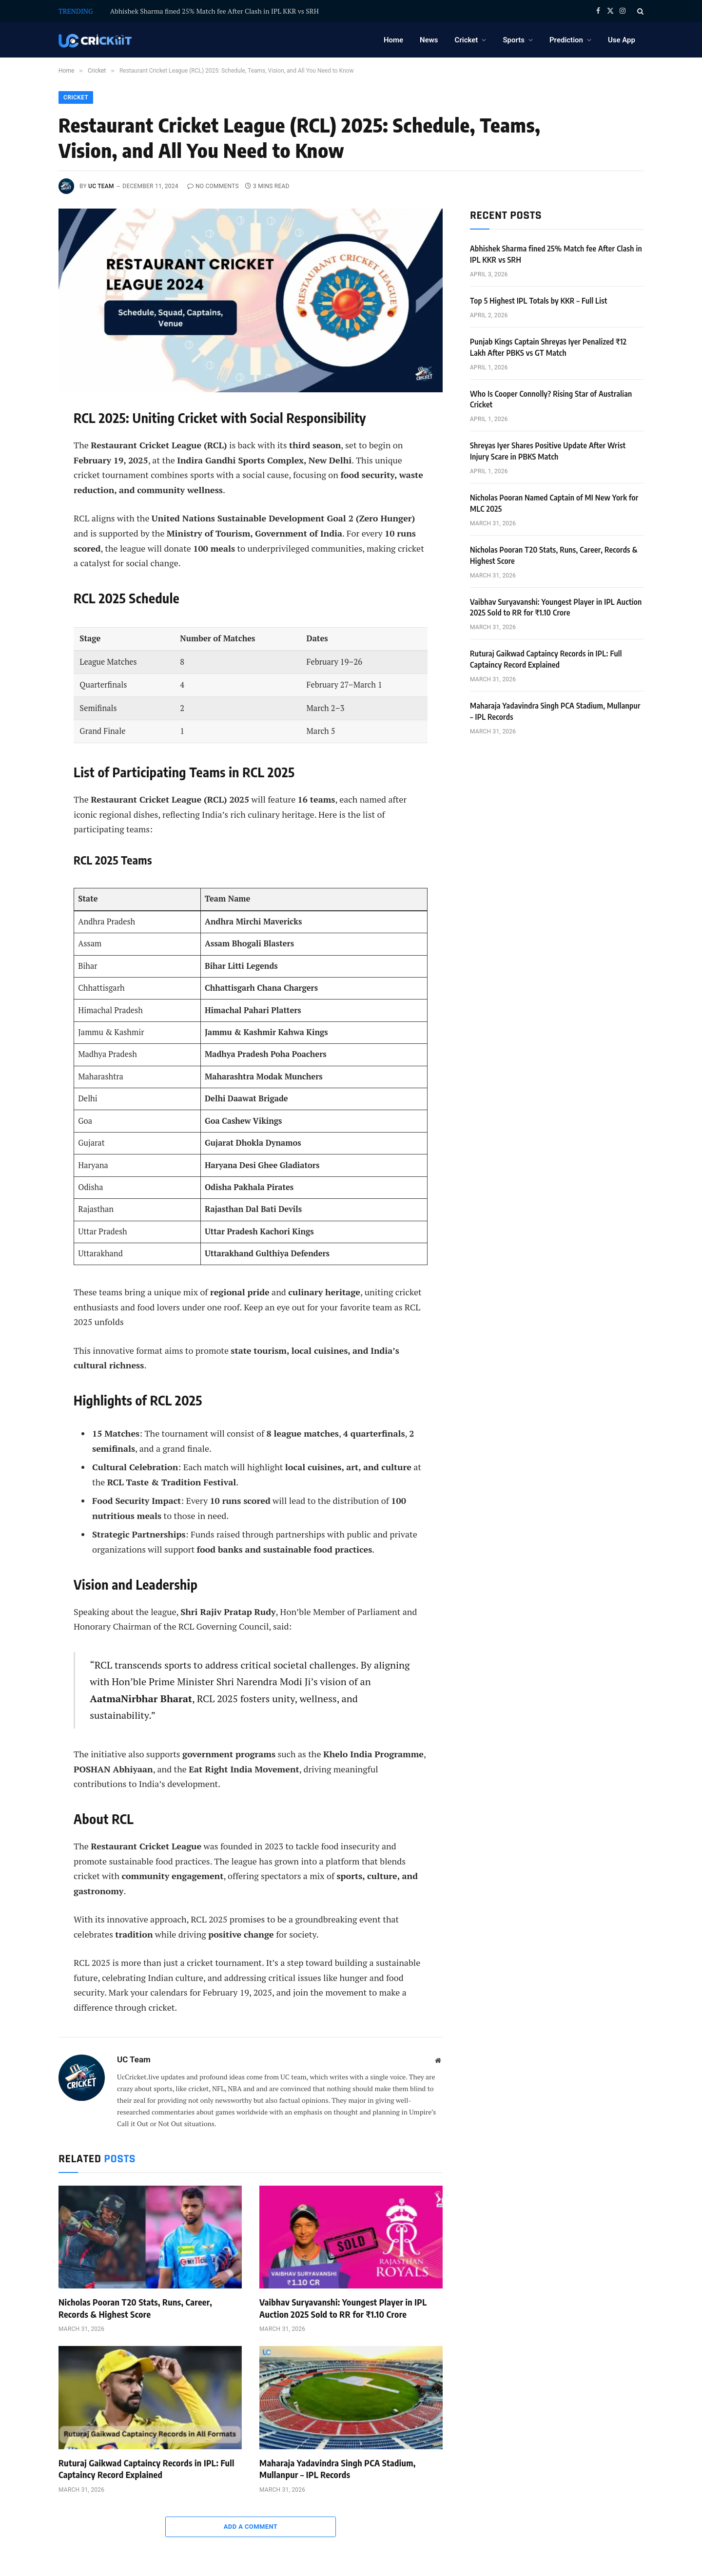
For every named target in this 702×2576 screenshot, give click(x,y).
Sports (514, 40)
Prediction (566, 40)
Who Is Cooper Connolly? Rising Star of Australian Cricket (551, 399)
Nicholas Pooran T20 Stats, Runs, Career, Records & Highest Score (135, 2307)
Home (393, 40)
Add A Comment (251, 2526)
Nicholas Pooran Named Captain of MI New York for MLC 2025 (554, 503)
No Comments (213, 186)
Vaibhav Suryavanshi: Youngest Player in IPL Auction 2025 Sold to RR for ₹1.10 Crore (343, 2307)
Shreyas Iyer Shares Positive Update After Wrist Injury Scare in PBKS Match (547, 451)
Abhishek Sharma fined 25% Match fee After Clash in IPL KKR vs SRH (214, 11)
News (429, 40)
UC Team (101, 186)
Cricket (466, 40)
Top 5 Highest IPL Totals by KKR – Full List (538, 301)
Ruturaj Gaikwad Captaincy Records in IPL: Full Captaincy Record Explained (146, 2468)
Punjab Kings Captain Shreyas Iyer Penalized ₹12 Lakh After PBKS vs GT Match (548, 347)
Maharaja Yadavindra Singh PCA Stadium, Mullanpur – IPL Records (337, 2468)
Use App (621, 40)
